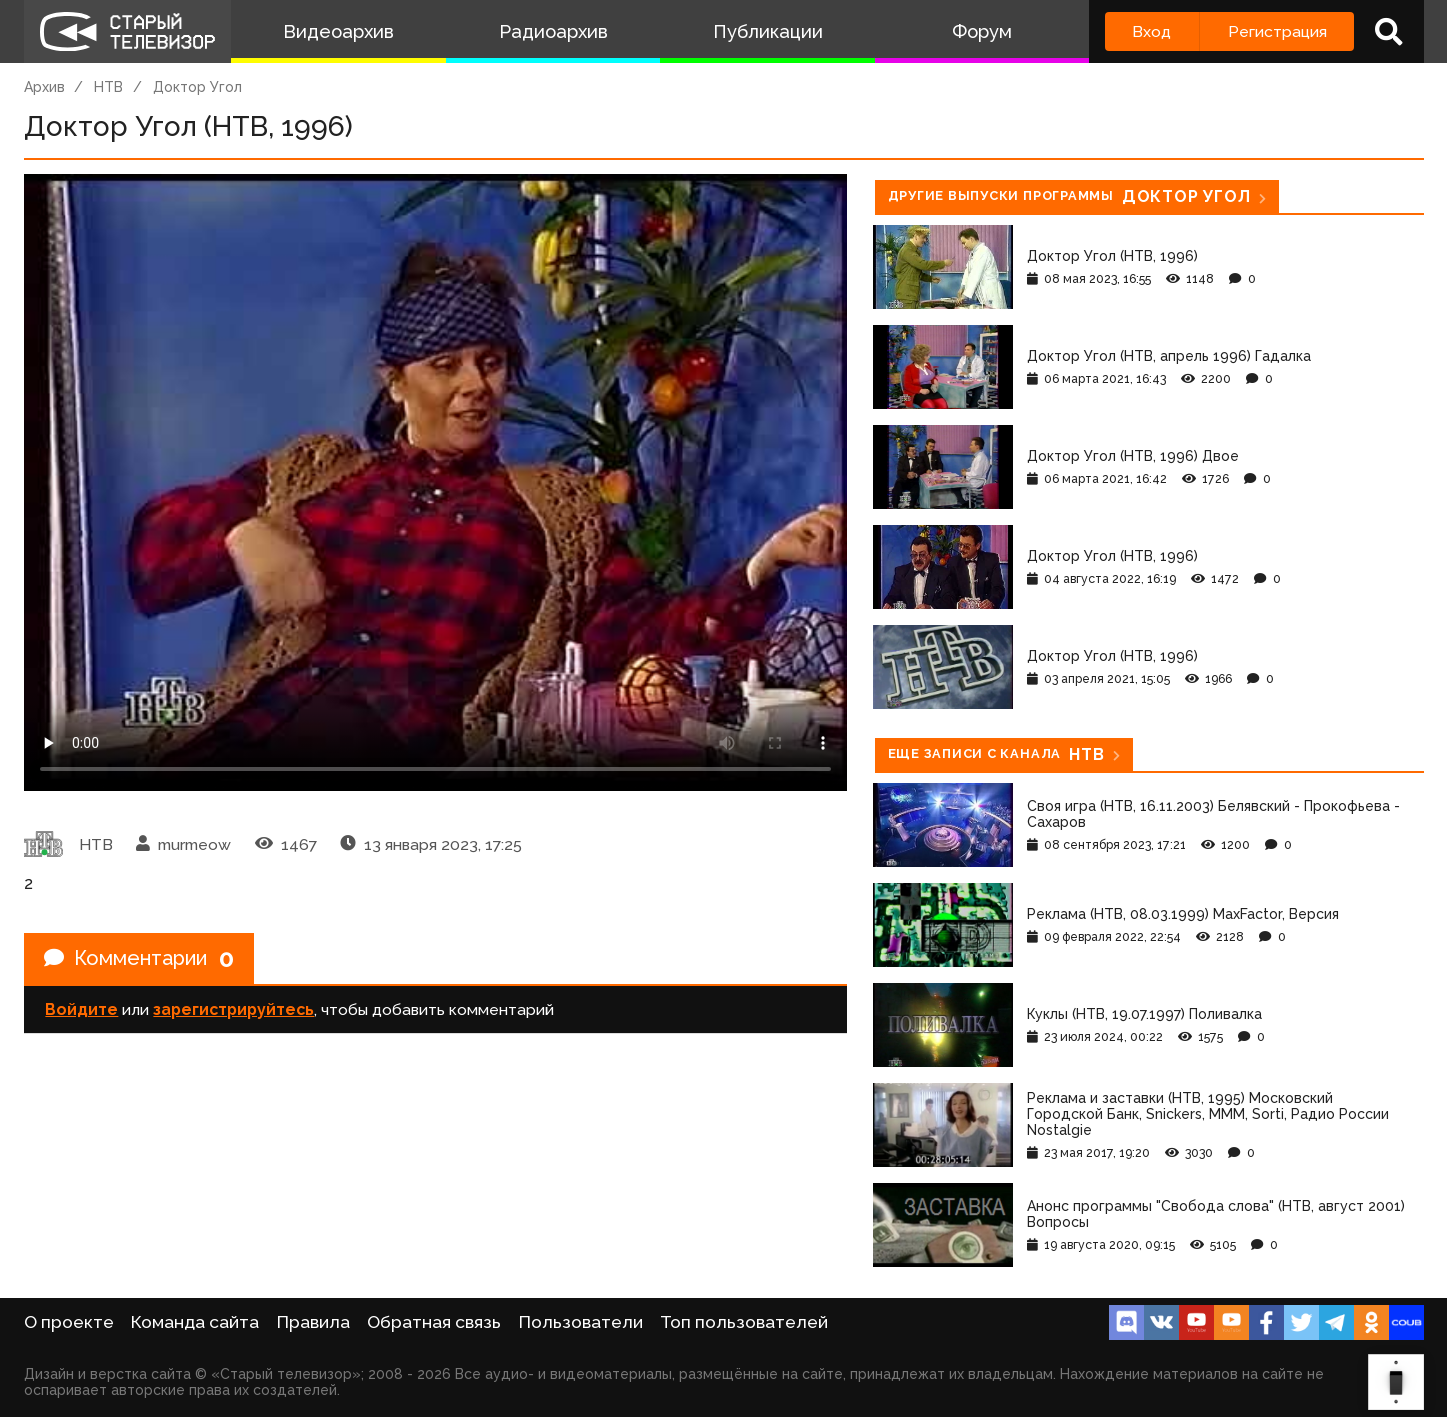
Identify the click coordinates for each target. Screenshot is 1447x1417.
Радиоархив (553, 31)
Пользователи (581, 1322)
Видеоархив (338, 31)
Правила (313, 1322)
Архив (44, 87)
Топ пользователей (744, 1322)
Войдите (81, 1009)
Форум (982, 31)
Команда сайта (195, 1322)
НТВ (108, 87)
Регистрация (1277, 31)
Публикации (768, 31)
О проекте (69, 1322)
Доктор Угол (197, 87)
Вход (1151, 31)
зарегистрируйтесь (233, 1009)
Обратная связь (434, 1322)
